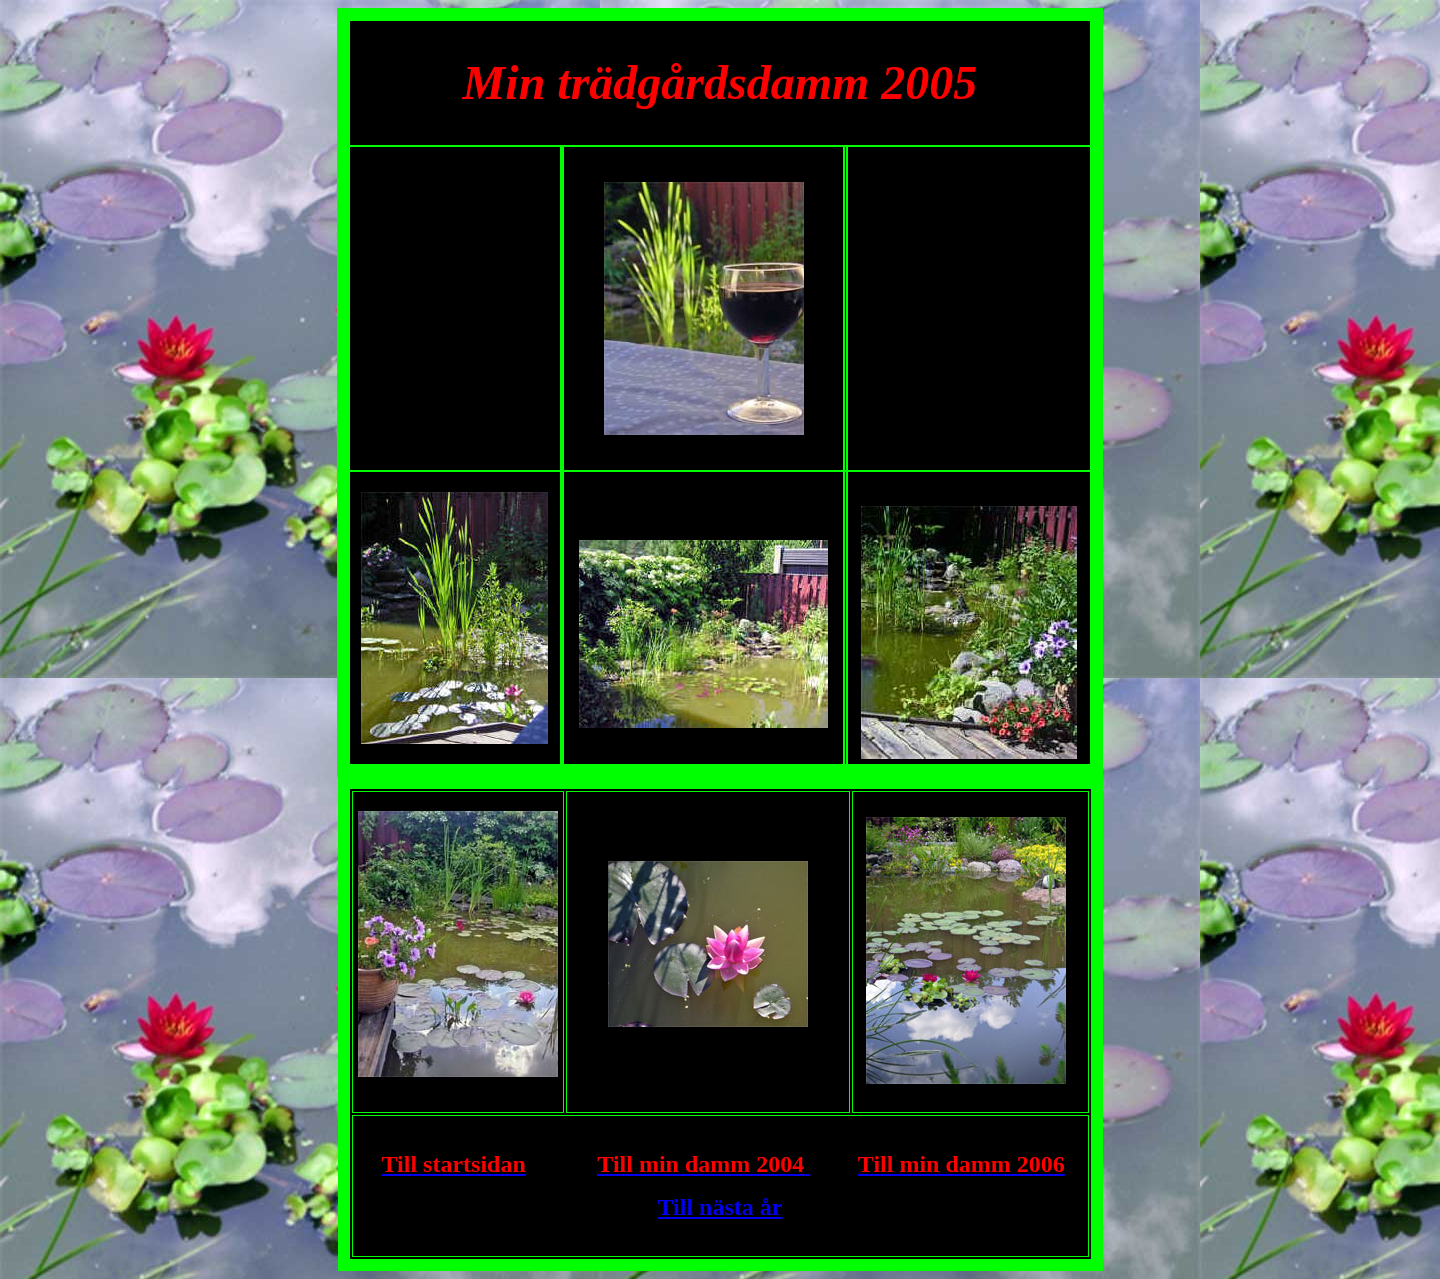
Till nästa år (720, 1207)
